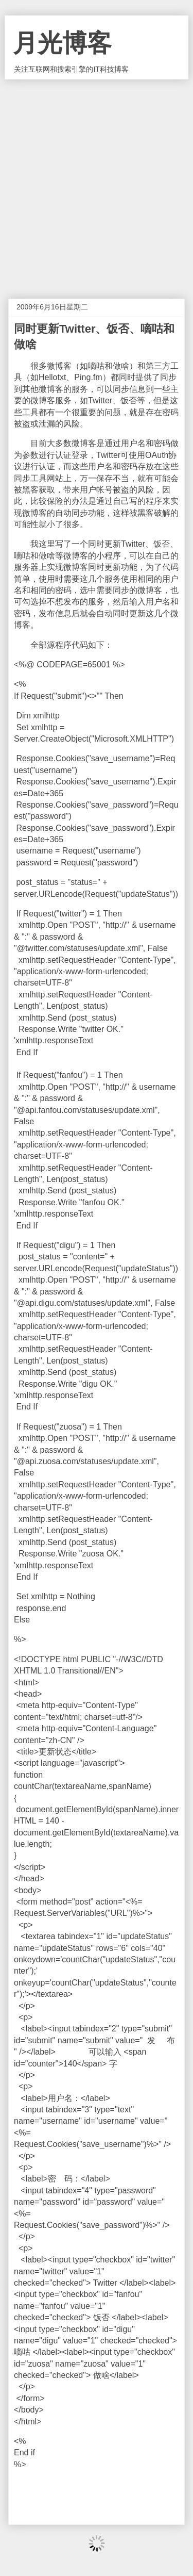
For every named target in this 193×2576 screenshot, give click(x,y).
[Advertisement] (96, 181)
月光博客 (62, 43)
